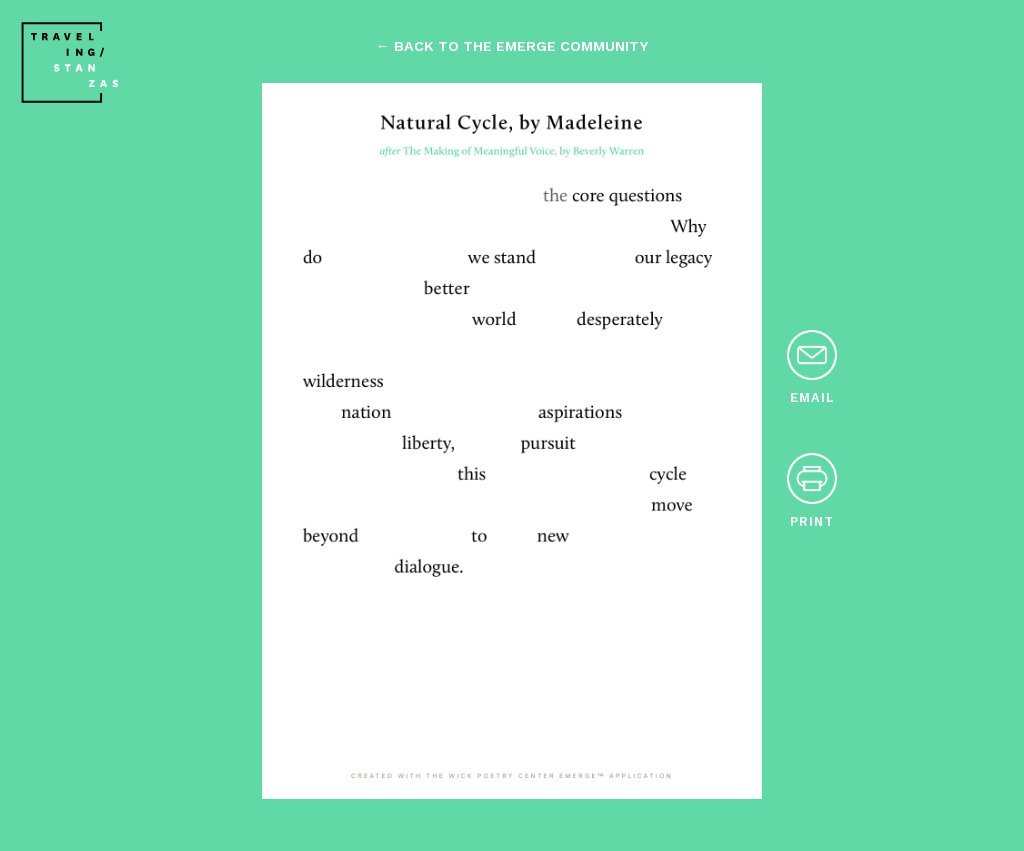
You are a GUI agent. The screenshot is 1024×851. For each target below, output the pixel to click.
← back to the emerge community (512, 46)
